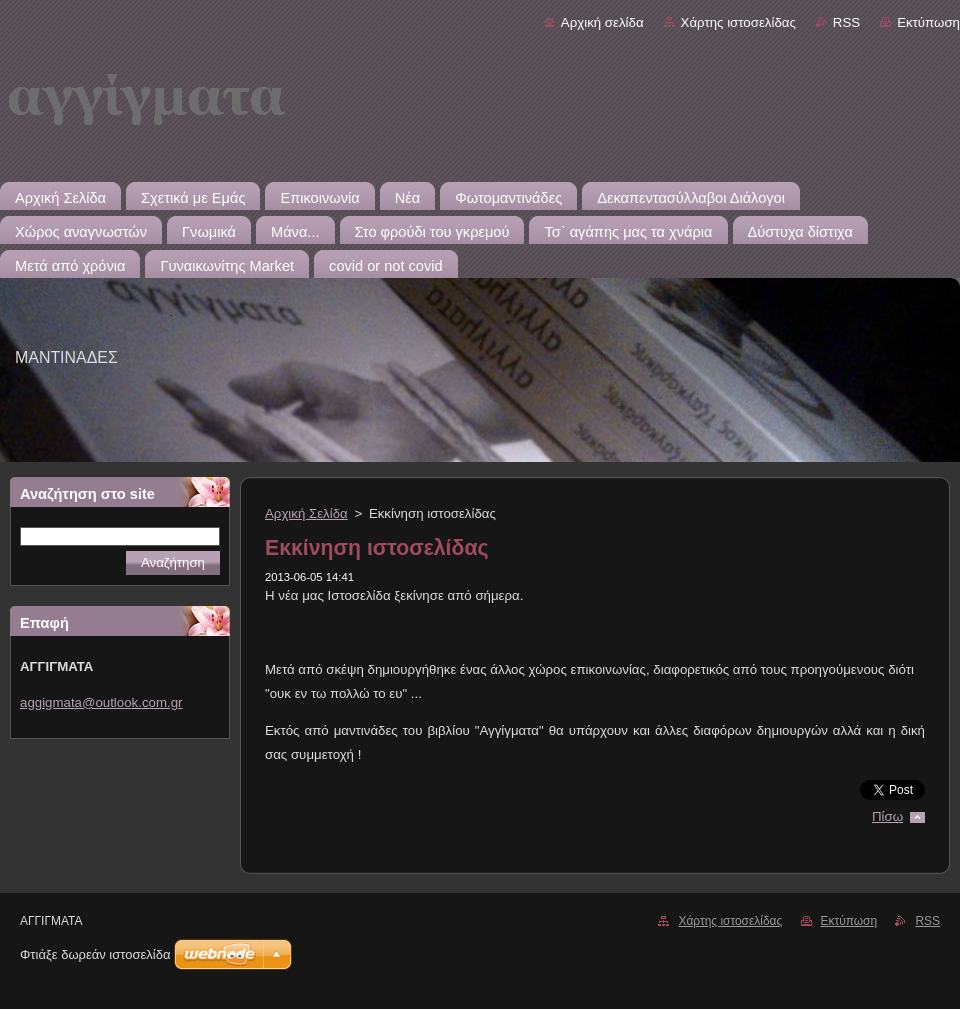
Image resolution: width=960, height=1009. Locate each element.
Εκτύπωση (928, 22)
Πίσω (887, 816)
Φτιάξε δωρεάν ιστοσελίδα (95, 954)
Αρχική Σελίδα (306, 513)
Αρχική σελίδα (602, 22)
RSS (846, 22)
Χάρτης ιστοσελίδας (738, 22)
